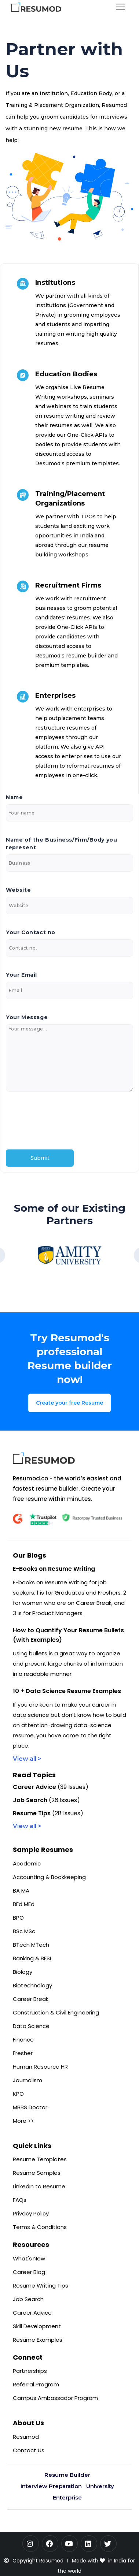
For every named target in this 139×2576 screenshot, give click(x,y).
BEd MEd (23, 1904)
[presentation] (61, 1120)
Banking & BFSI (32, 1958)
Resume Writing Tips (40, 2285)
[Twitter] (108, 2543)
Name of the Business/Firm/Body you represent (61, 843)
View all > (27, 1758)
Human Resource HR (40, 2066)
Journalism (27, 2080)
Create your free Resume (69, 1402)
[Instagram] (30, 2543)
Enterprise (67, 2497)
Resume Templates (40, 2159)
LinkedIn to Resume (39, 2186)
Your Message (27, 1017)
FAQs (19, 2200)
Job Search (28, 2299)
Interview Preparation (51, 2486)
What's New (29, 2258)
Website (18, 890)
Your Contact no (30, 932)
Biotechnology (32, 1985)
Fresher (23, 2053)
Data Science (31, 2026)
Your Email (21, 975)
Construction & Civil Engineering (56, 2012)
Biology (22, 1972)
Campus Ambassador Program (55, 2398)
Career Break (30, 1999)
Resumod (26, 2437)
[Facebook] (50, 2543)
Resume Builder (67, 2474)
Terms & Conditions (40, 2227)
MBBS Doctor (30, 2107)
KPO (18, 2094)
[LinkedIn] (89, 2543)
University (100, 2486)
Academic (27, 1863)
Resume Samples (37, 2173)
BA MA (21, 1890)
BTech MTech (31, 1945)
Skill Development (37, 2326)
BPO (18, 1917)
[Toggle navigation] (120, 8)
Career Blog (29, 2272)
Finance (23, 2039)
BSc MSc (24, 1931)
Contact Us (28, 2450)
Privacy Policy (31, 2213)
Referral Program (36, 2384)
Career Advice (32, 2312)
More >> (23, 2121)
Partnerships (30, 2371)
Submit (40, 1158)
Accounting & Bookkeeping (49, 1877)
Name (14, 797)
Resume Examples (37, 2340)
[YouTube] (69, 2543)
